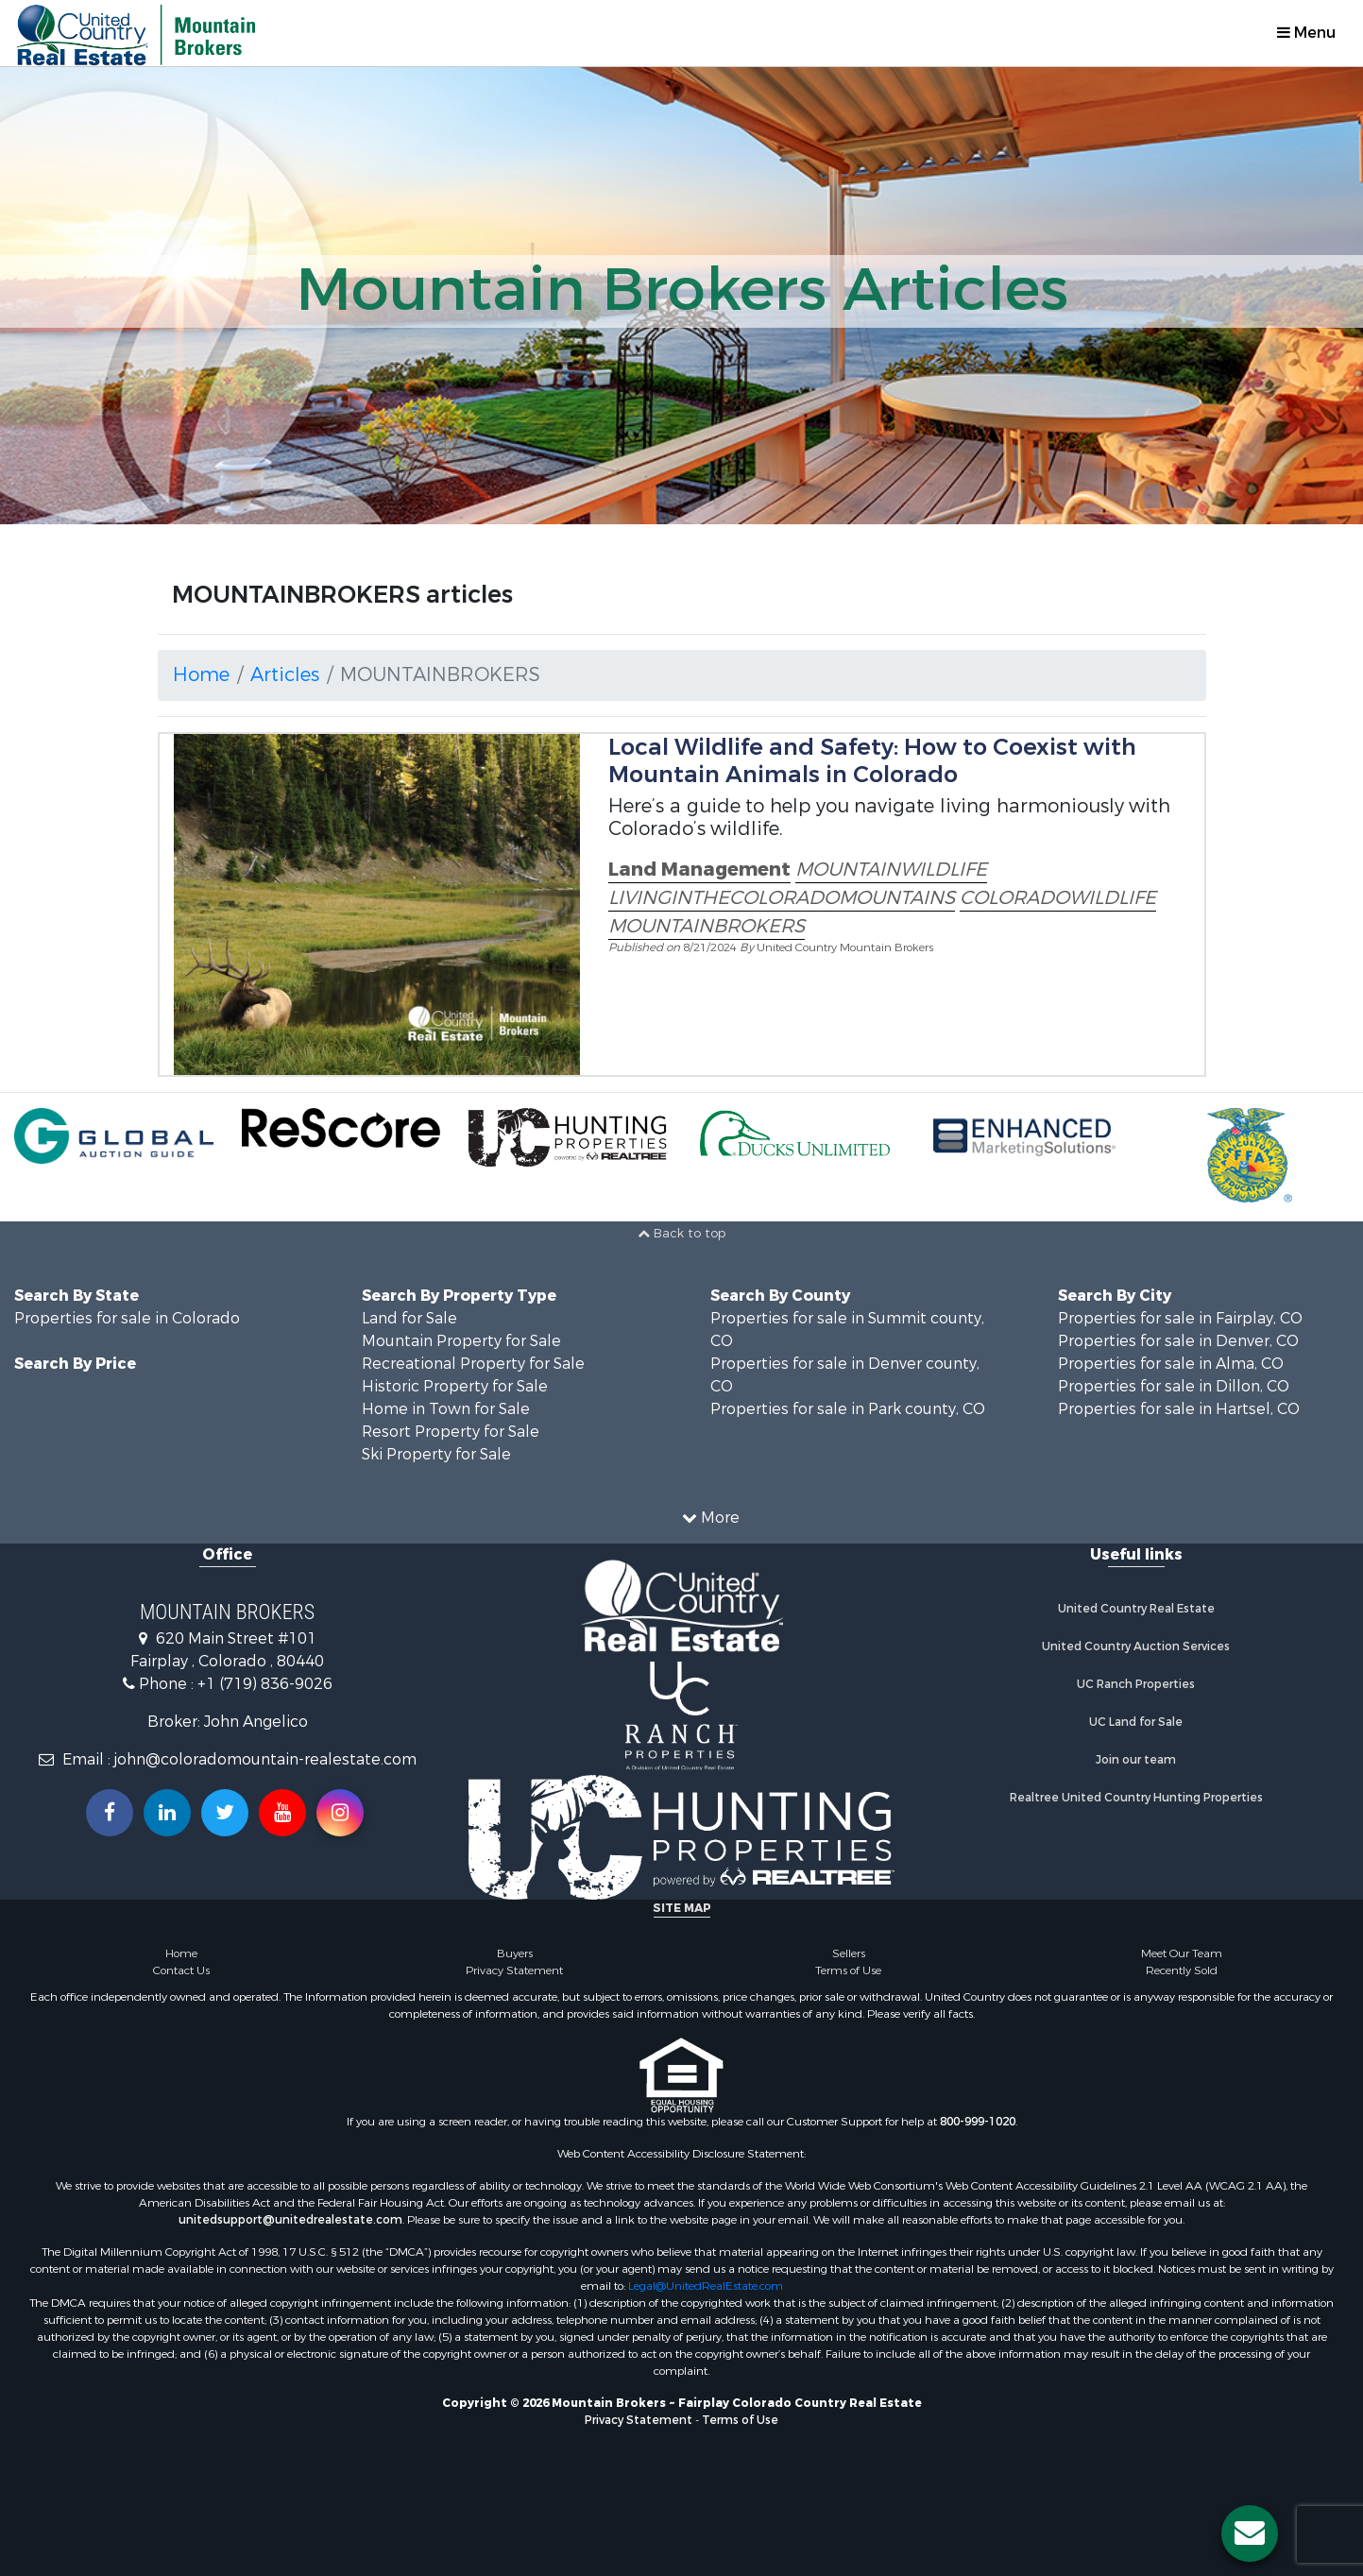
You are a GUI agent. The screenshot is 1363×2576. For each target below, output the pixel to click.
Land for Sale (409, 1318)
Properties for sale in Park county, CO (847, 1409)
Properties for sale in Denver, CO (1178, 1341)
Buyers (515, 1953)
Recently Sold (1182, 1970)
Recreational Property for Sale (473, 1363)
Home (201, 675)
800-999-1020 (977, 2121)
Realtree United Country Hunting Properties (1136, 1797)
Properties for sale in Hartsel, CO (1179, 1409)
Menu (1306, 33)
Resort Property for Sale (450, 1432)
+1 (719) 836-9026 (264, 1684)
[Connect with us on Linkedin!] (167, 1812)
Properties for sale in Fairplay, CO (1180, 1318)
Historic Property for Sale (455, 1386)
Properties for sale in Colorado (127, 1318)
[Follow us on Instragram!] (340, 1812)
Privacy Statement (514, 1970)
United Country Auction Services (1136, 1646)
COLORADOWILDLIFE (1058, 898)
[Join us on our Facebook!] (109, 1812)
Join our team (1136, 1759)
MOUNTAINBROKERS (706, 926)
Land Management (699, 869)
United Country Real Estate (1136, 1608)
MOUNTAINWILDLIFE (891, 869)
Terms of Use (848, 1970)
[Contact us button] (1249, 2533)
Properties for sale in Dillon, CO (1173, 1386)
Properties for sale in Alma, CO (1171, 1363)
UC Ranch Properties (1136, 1684)
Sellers (848, 1953)
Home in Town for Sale (446, 1409)
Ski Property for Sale (436, 1454)
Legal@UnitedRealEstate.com (705, 2286)
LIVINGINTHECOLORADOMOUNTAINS (781, 898)
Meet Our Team (1181, 1953)
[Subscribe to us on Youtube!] (282, 1812)
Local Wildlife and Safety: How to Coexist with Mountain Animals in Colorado (872, 761)
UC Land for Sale (1136, 1722)
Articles (284, 675)
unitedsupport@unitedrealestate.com (290, 2219)
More (711, 1517)
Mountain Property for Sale (461, 1341)
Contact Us (181, 1970)
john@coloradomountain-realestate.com (265, 1759)
